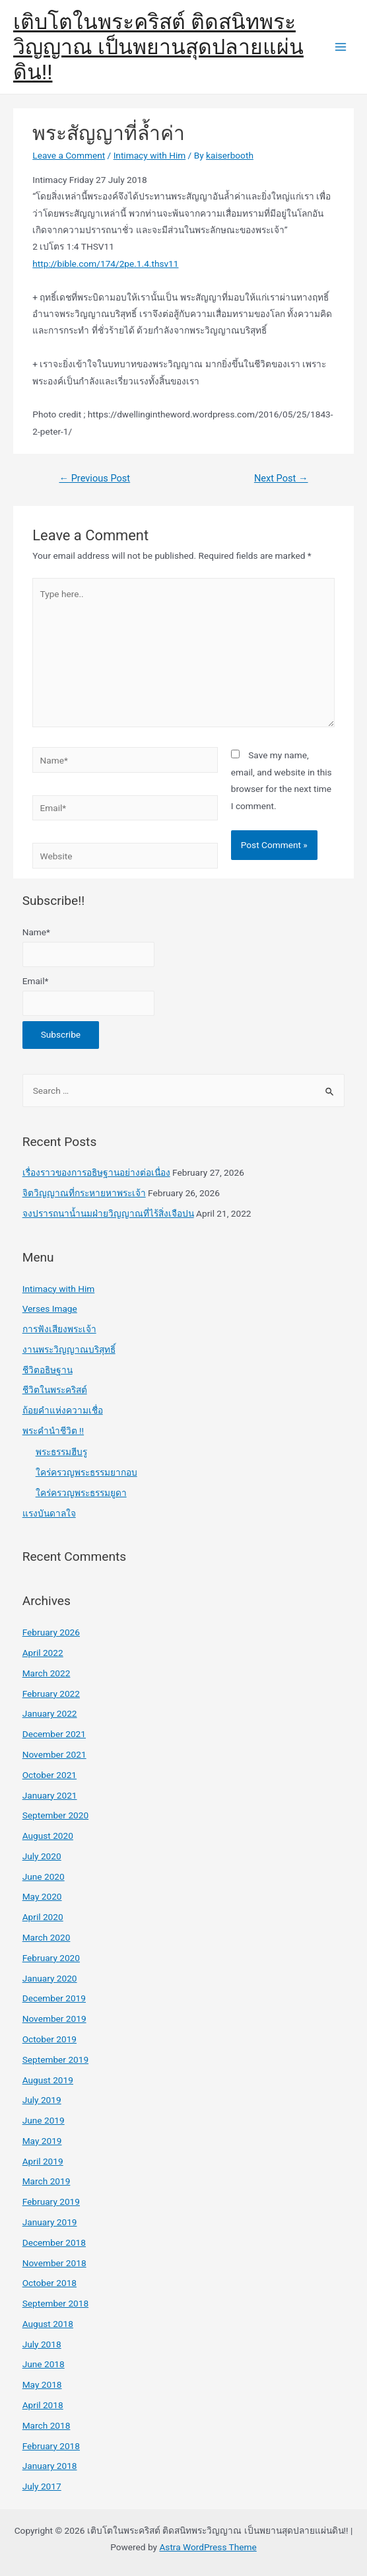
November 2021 (54, 1754)
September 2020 (55, 1815)
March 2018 (46, 2425)
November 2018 (54, 2263)
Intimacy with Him (150, 155)
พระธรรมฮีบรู (61, 1452)
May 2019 (42, 2140)
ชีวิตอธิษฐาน (47, 1370)
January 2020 (49, 1978)
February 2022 (51, 1693)
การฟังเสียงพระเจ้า (59, 1329)
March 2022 (46, 1673)
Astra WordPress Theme (207, 2547)
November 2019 (54, 2018)
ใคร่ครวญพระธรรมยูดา (81, 1492)
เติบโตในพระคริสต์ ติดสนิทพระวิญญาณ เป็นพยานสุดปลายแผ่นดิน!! (158, 47)
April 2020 (42, 1917)
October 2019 (49, 2039)
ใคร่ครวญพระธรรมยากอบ (86, 1472)
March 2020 (46, 1937)
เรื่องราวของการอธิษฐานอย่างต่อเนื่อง (96, 1172)
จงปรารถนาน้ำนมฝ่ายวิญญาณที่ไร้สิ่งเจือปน (108, 1213)
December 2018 (54, 2242)
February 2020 (51, 1957)
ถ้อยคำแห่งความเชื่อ (62, 1410)
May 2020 (42, 1896)
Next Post (281, 478)
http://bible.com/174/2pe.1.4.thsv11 (105, 263)
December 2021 (54, 1734)
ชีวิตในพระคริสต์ (54, 1389)
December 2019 (54, 1998)
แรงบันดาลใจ (49, 1513)
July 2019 (41, 2099)
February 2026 (51, 1632)
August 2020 (47, 1835)
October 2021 (49, 1775)
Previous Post (94, 478)
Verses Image (49, 1308)
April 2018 (42, 2405)
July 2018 (41, 2344)
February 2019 (51, 2201)
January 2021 (49, 1795)
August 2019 (47, 2080)
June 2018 (43, 2364)
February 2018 (51, 2446)
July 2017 (41, 2486)
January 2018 (49, 2465)
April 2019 (42, 2161)
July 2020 (41, 1856)
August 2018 (47, 2323)
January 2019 (49, 2222)
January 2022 (49, 1713)
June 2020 (43, 1876)
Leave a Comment (68, 155)
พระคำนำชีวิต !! (53, 1430)
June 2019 (43, 2120)
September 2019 (55, 2059)
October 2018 (49, 2282)
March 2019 (46, 2181)
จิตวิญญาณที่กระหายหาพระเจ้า (84, 1193)
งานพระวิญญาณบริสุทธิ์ (69, 1349)
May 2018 (42, 2384)
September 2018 (55, 2303)
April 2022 (42, 1652)
